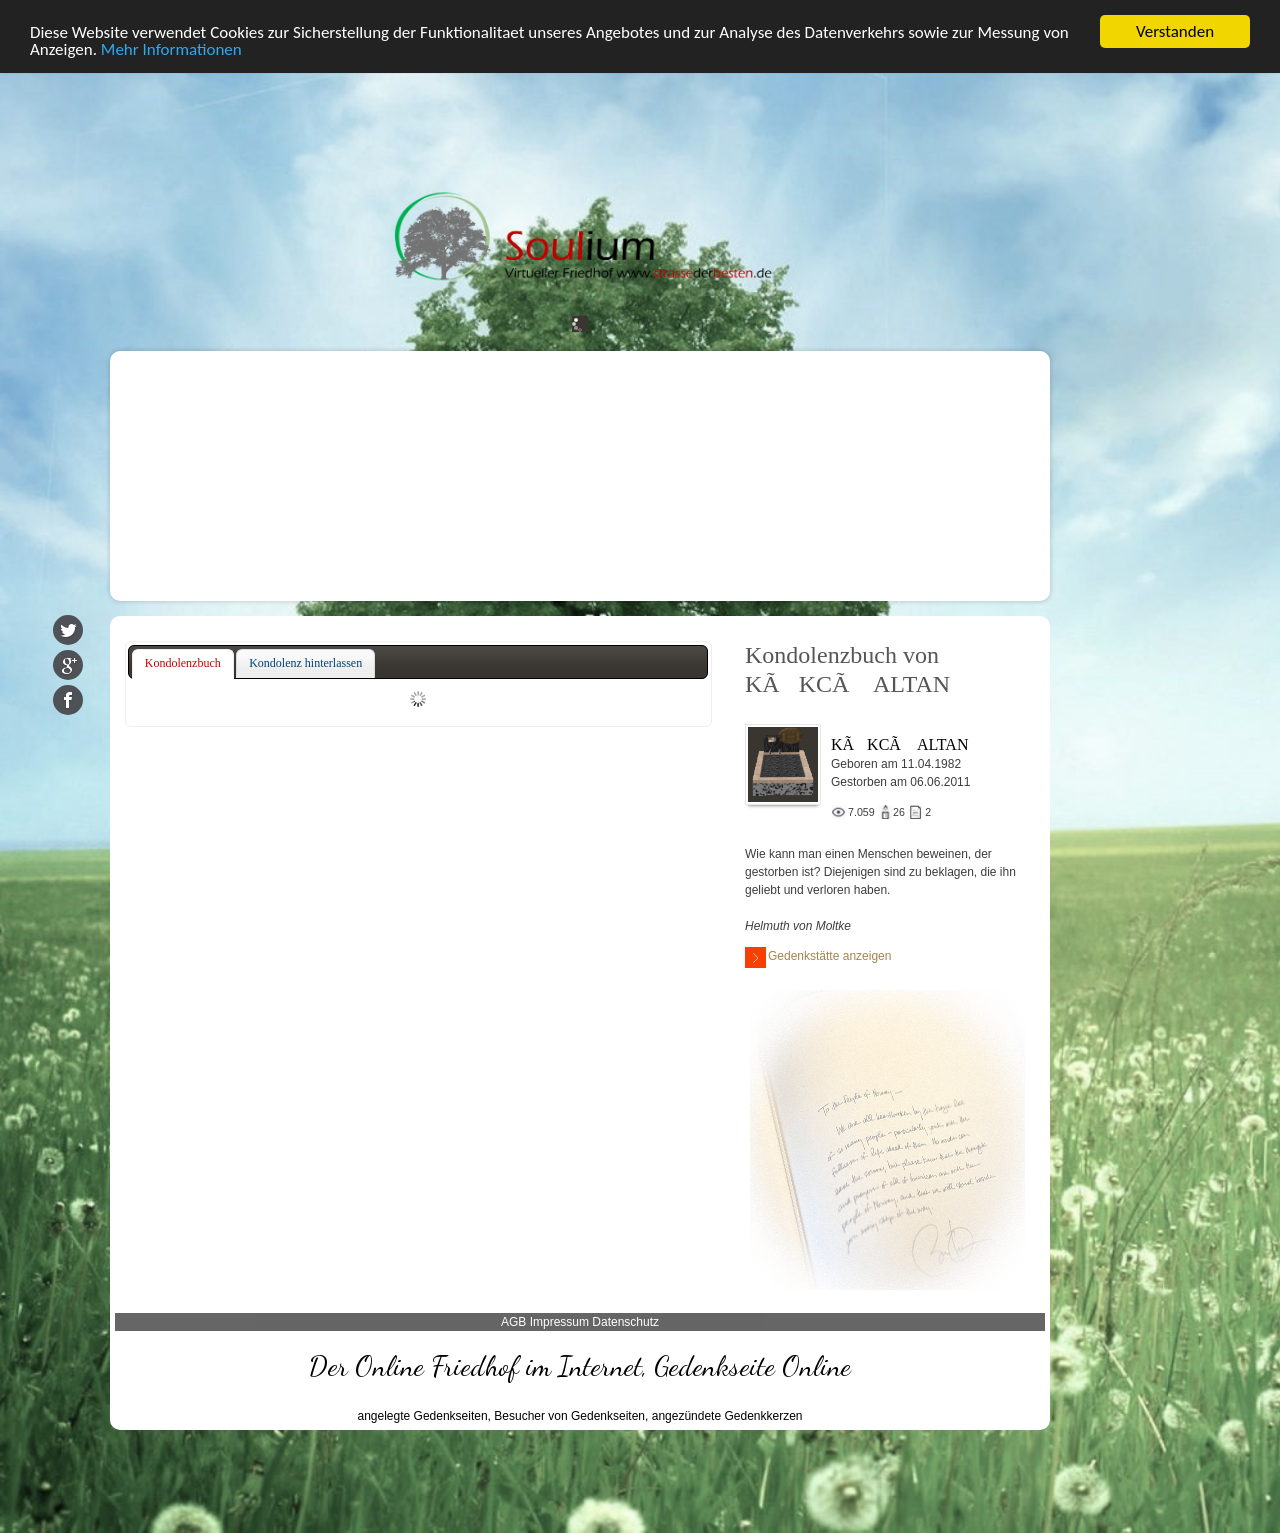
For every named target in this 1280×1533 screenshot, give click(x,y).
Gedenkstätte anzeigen (818, 957)
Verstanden (1175, 31)
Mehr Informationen (171, 49)
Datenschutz (625, 1322)
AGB (513, 1322)
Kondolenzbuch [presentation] (183, 663)
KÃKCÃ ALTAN (899, 744)
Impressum (559, 1322)
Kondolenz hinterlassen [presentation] (305, 663)
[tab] (183, 664)
